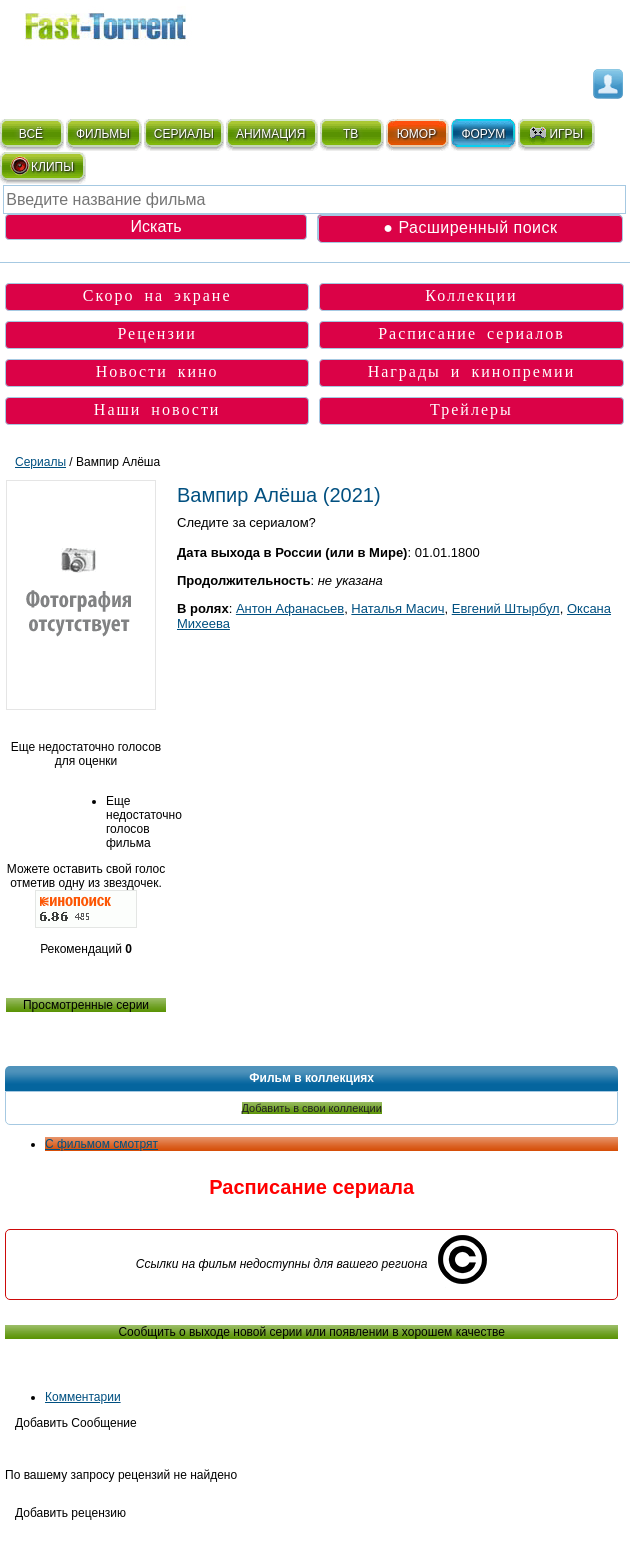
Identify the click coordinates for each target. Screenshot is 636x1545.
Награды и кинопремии (472, 371)
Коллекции (471, 295)
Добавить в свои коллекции (312, 1108)
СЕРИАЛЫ (184, 134)
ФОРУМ (483, 134)
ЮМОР (416, 134)
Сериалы (40, 462)
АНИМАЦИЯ (270, 134)
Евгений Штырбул (506, 608)
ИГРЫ (555, 133)
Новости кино (157, 371)
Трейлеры (471, 409)
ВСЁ (31, 134)
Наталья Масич (397, 608)
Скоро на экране (157, 295)
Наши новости (157, 409)
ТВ (350, 134)
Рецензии (156, 333)
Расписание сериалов (471, 333)
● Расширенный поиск (470, 227)
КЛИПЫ (42, 166)
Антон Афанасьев (290, 608)
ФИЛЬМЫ (103, 134)
